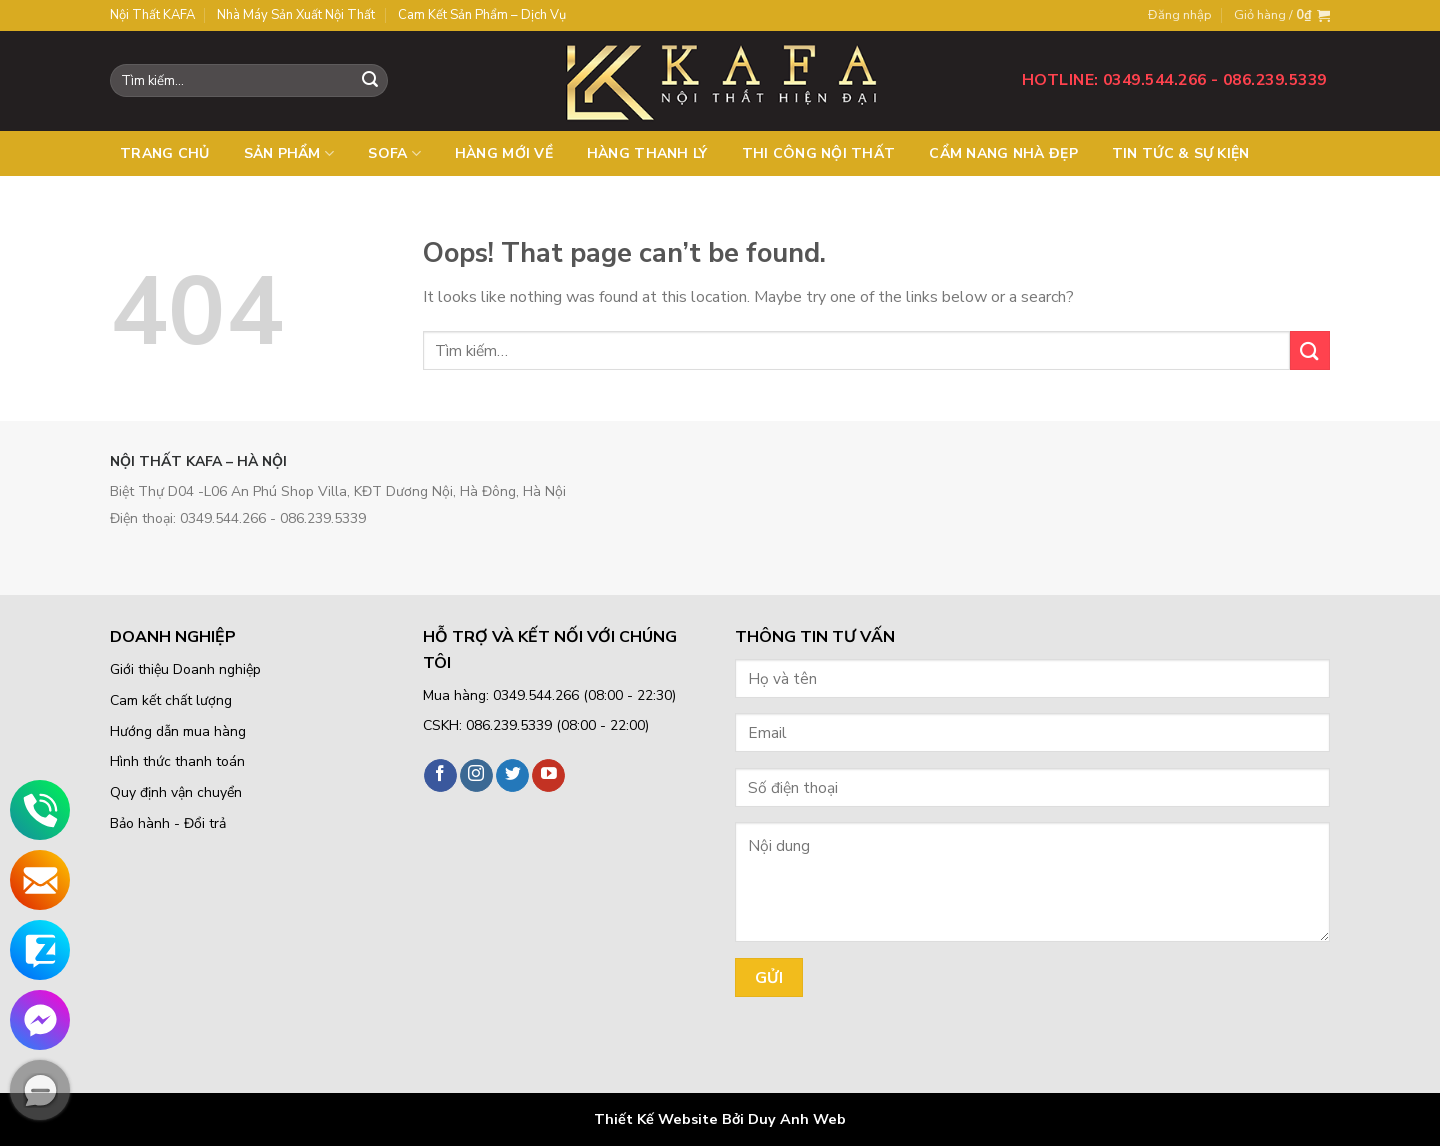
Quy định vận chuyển (176, 792)
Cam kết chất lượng (171, 700)
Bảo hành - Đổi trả (168, 823)
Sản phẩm (289, 153)
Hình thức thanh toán (177, 761)
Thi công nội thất (819, 154)
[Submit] (1310, 350)
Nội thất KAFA (152, 15)
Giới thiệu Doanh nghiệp (185, 669)
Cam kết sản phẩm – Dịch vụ (482, 15)
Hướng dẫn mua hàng (178, 731)
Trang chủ (165, 154)
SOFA (394, 153)
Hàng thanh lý (647, 154)
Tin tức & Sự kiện (1181, 154)
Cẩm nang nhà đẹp (1003, 154)
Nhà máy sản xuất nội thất (296, 15)
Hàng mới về (504, 154)
